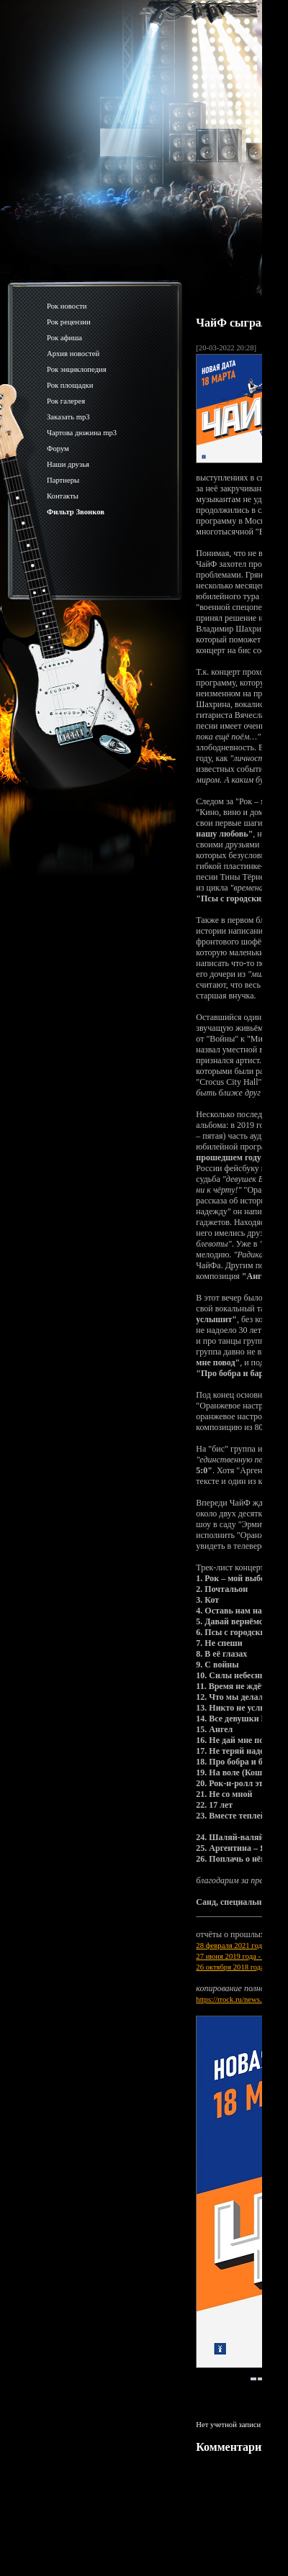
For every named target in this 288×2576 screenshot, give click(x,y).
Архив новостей (73, 354)
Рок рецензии (69, 322)
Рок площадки (70, 385)
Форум (58, 448)
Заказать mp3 (68, 417)
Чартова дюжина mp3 (82, 433)
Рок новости (67, 306)
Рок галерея (66, 401)
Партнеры (63, 480)
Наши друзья (68, 464)
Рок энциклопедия (77, 369)
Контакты (62, 496)
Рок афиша (64, 338)
